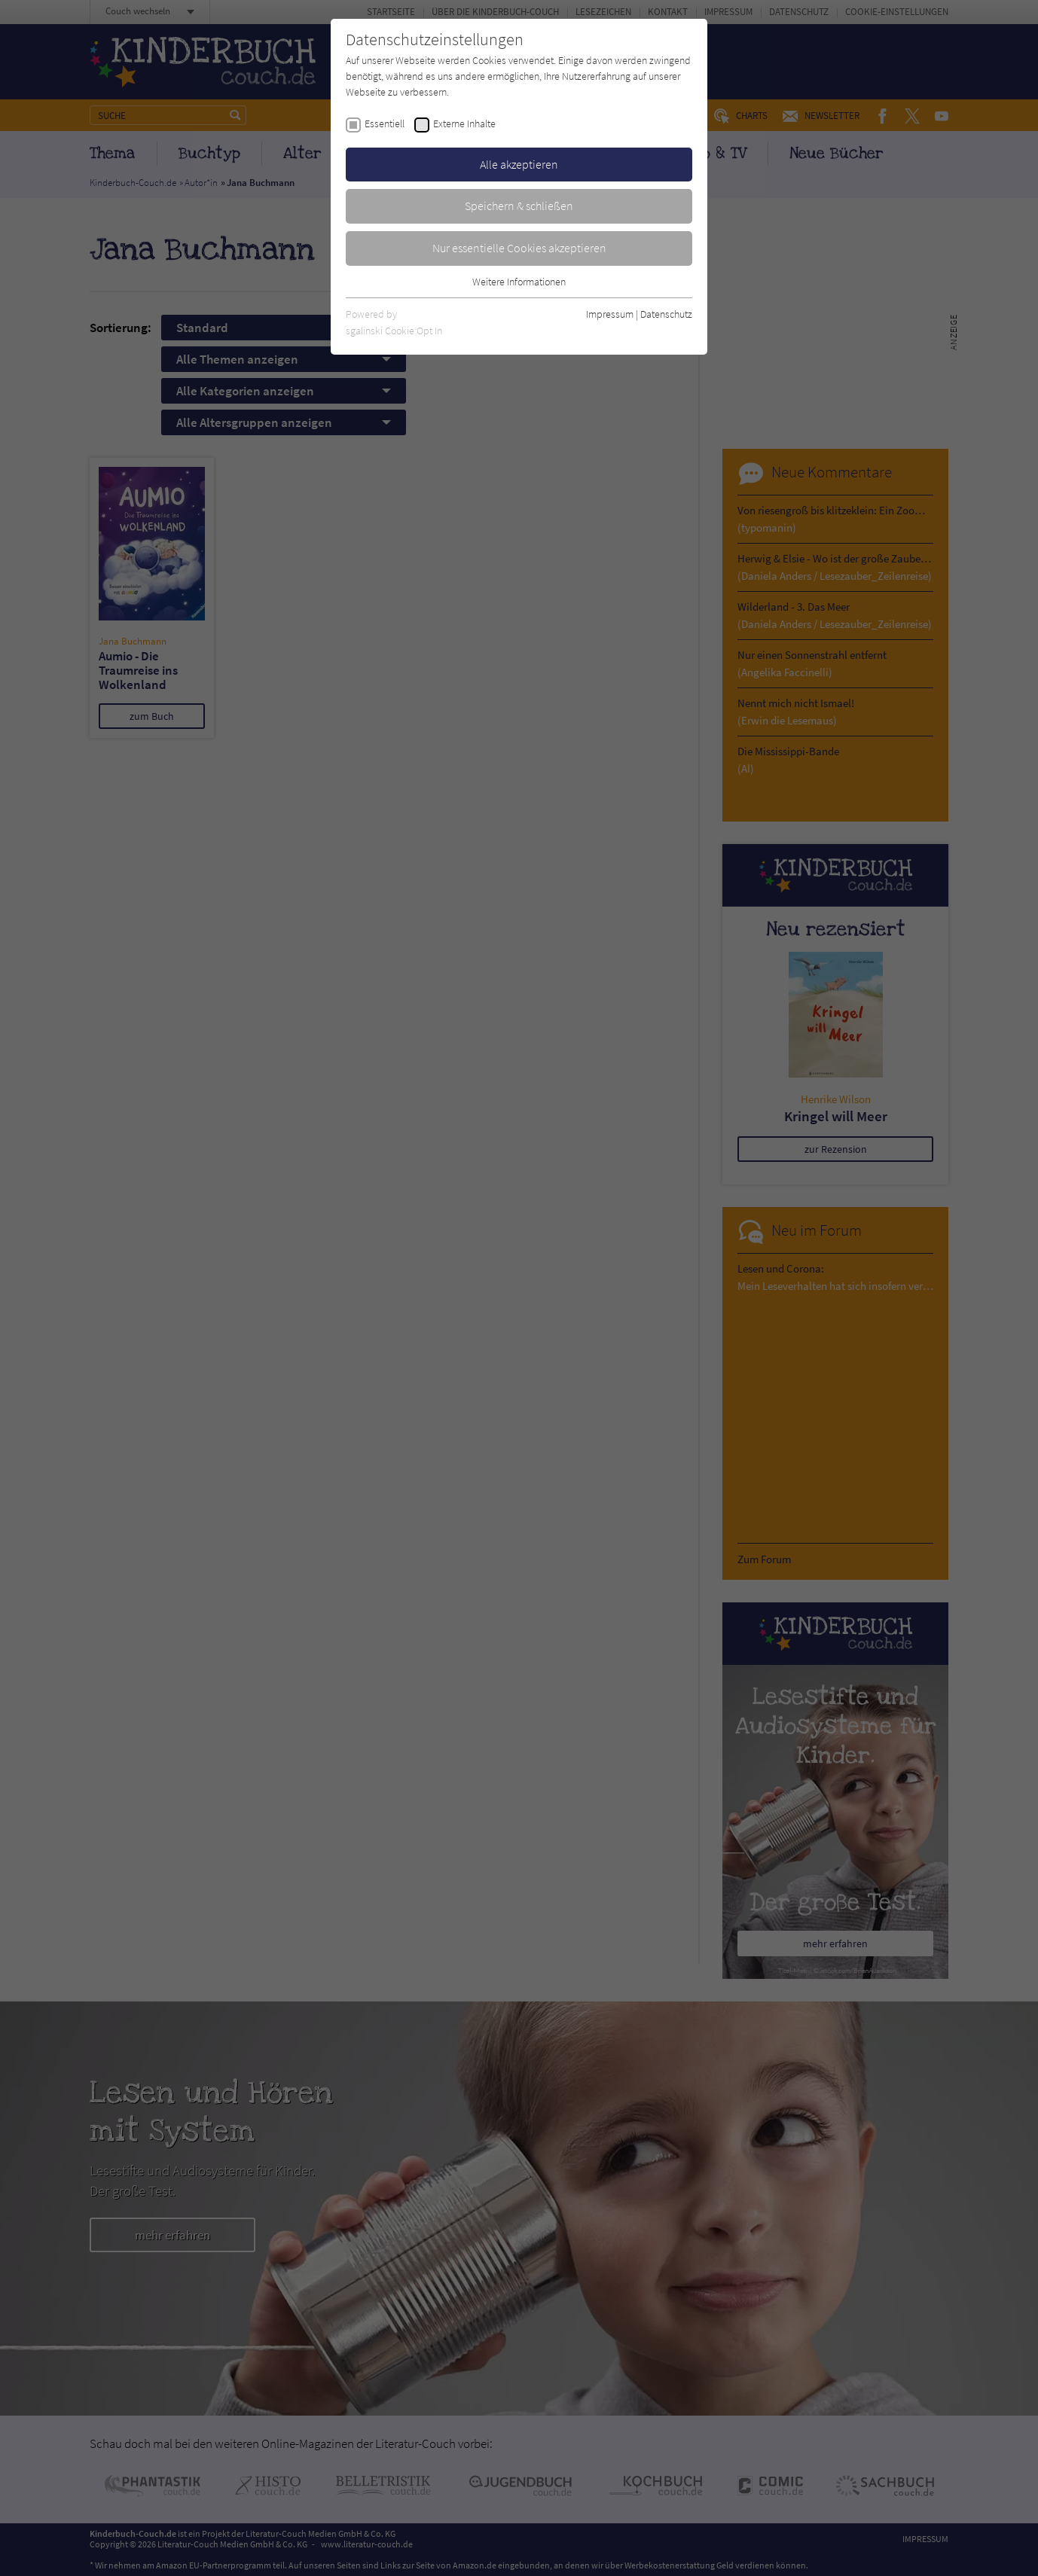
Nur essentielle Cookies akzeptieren (519, 247)
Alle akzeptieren (519, 164)
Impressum (609, 314)
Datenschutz (666, 314)
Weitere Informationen (519, 281)
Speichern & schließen (519, 205)
